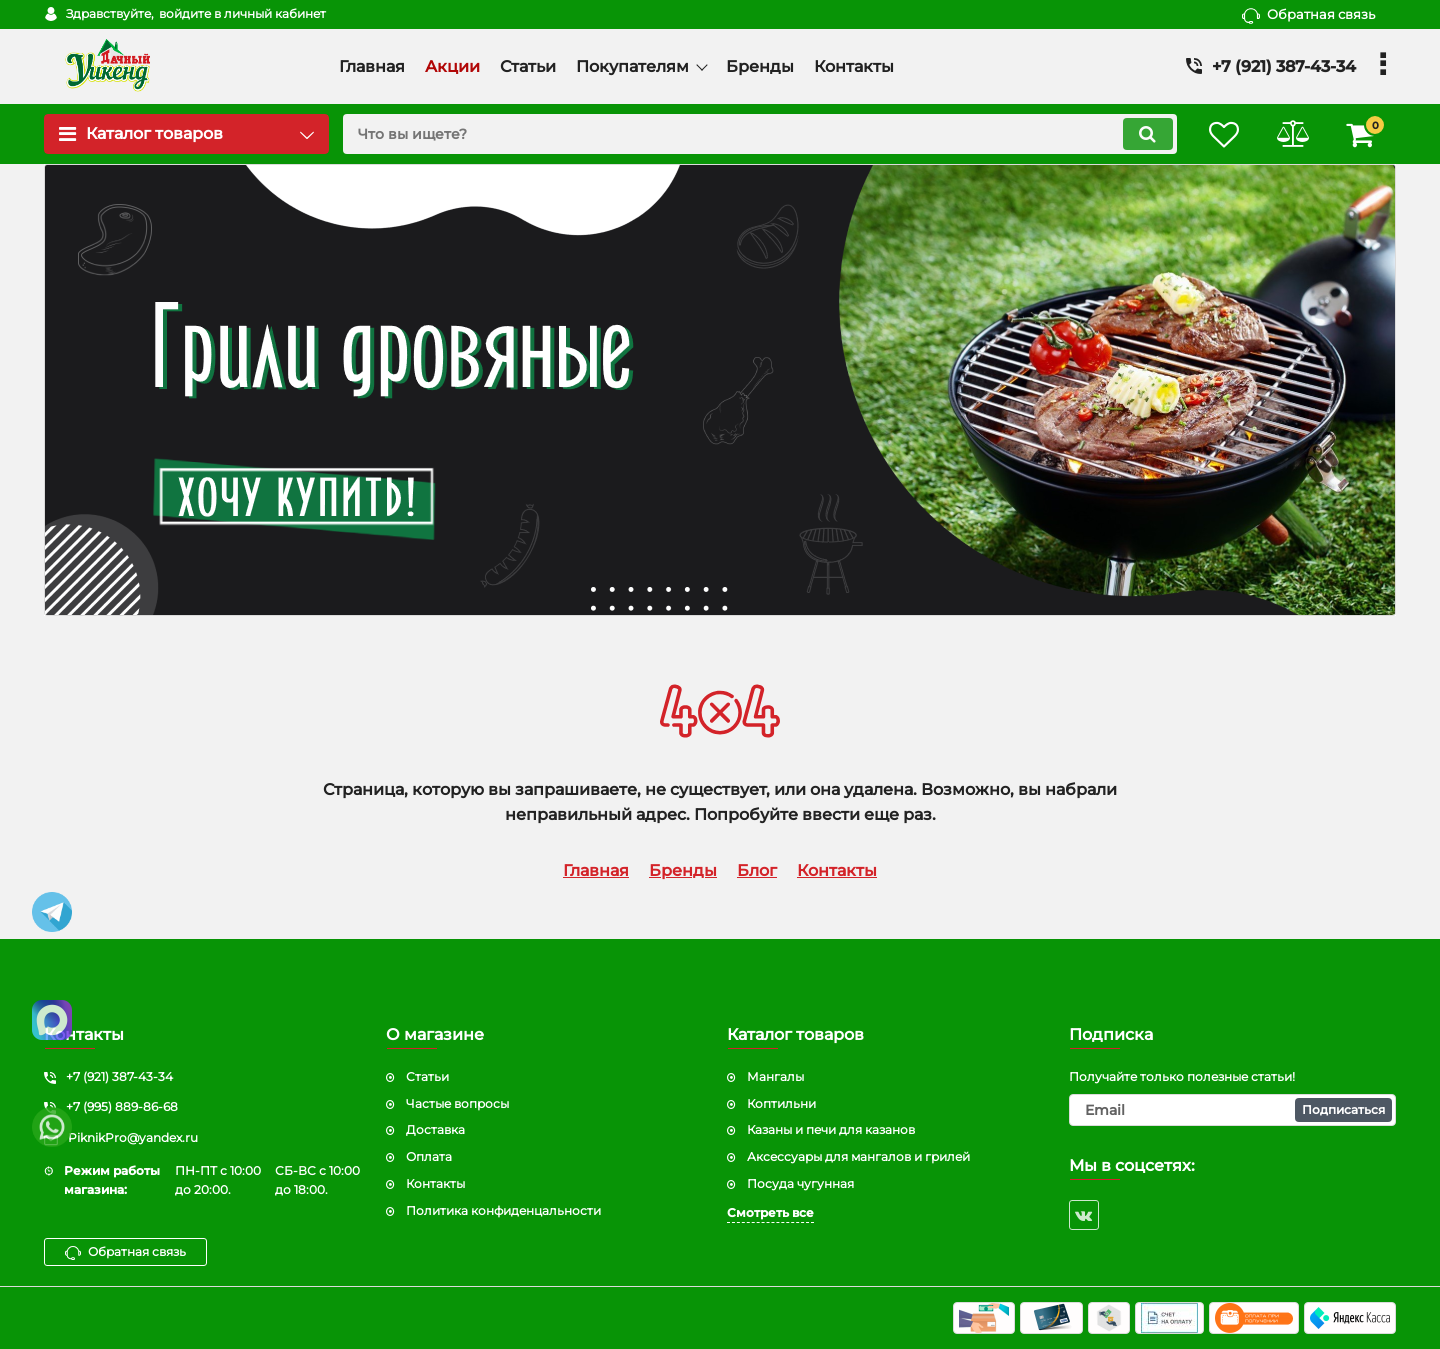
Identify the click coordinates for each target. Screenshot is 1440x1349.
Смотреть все (770, 1212)
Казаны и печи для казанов (831, 1129)
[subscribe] (1233, 1110)
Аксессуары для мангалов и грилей (858, 1156)
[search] (757, 134)
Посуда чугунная (800, 1183)
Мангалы (775, 1076)
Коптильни (781, 1103)
